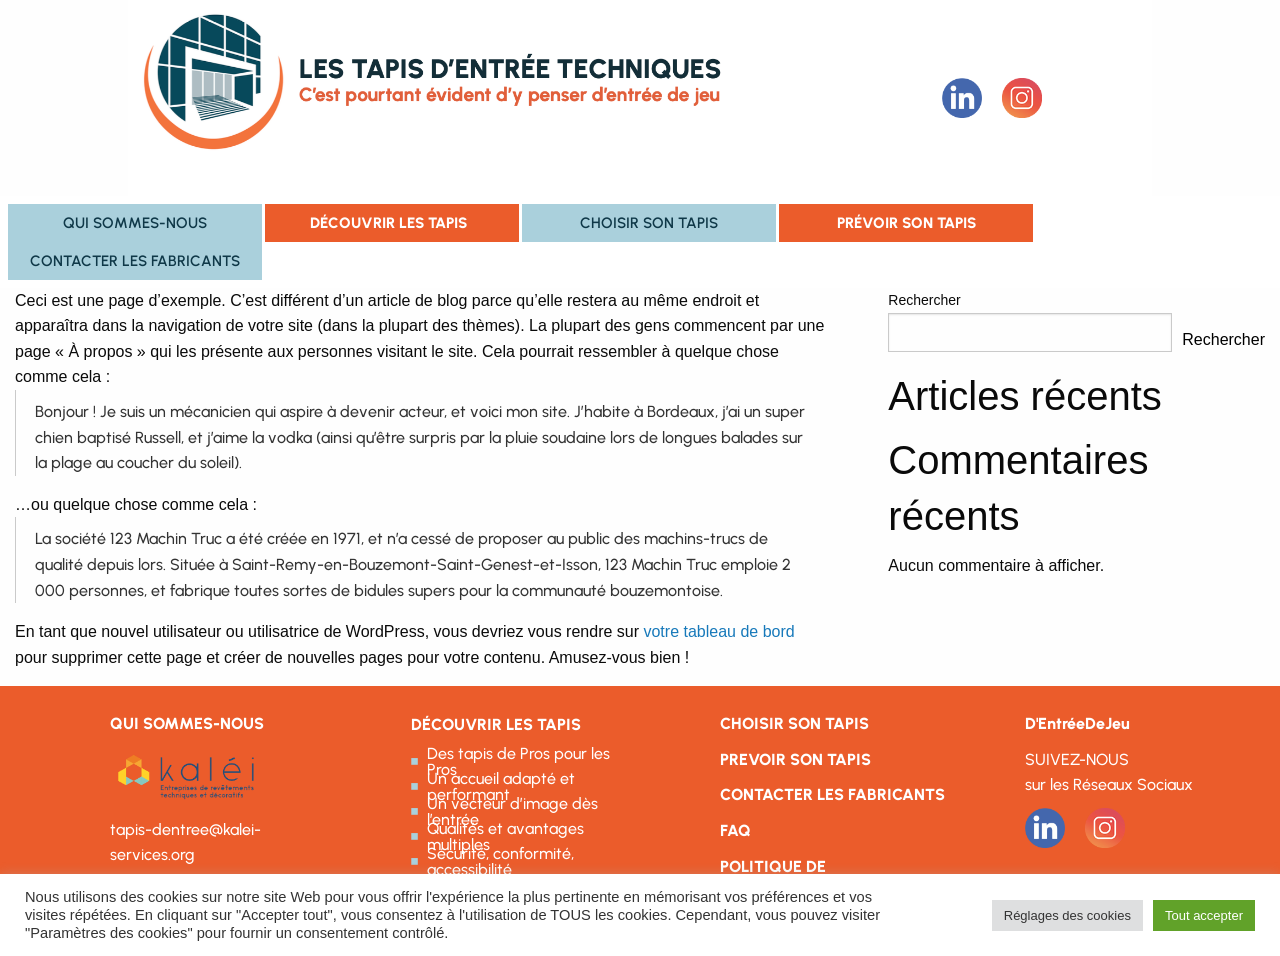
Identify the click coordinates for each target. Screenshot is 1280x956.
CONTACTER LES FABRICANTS (832, 794)
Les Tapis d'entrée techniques (499, 98)
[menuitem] (135, 223)
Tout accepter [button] (1204, 915)
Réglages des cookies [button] (1067, 915)
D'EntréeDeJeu (1077, 723)
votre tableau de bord (718, 631)
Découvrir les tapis (388, 222)
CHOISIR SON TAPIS (794, 723)
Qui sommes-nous (135, 222)
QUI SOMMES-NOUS (187, 723)
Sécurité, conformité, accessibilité (500, 861)
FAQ (735, 830)
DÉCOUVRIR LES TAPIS (496, 724)
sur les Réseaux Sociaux (1109, 784)
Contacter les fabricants (135, 260)
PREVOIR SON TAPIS (795, 759)
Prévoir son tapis (906, 222)
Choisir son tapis (649, 222)
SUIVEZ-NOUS (1077, 759)
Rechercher (924, 300)
